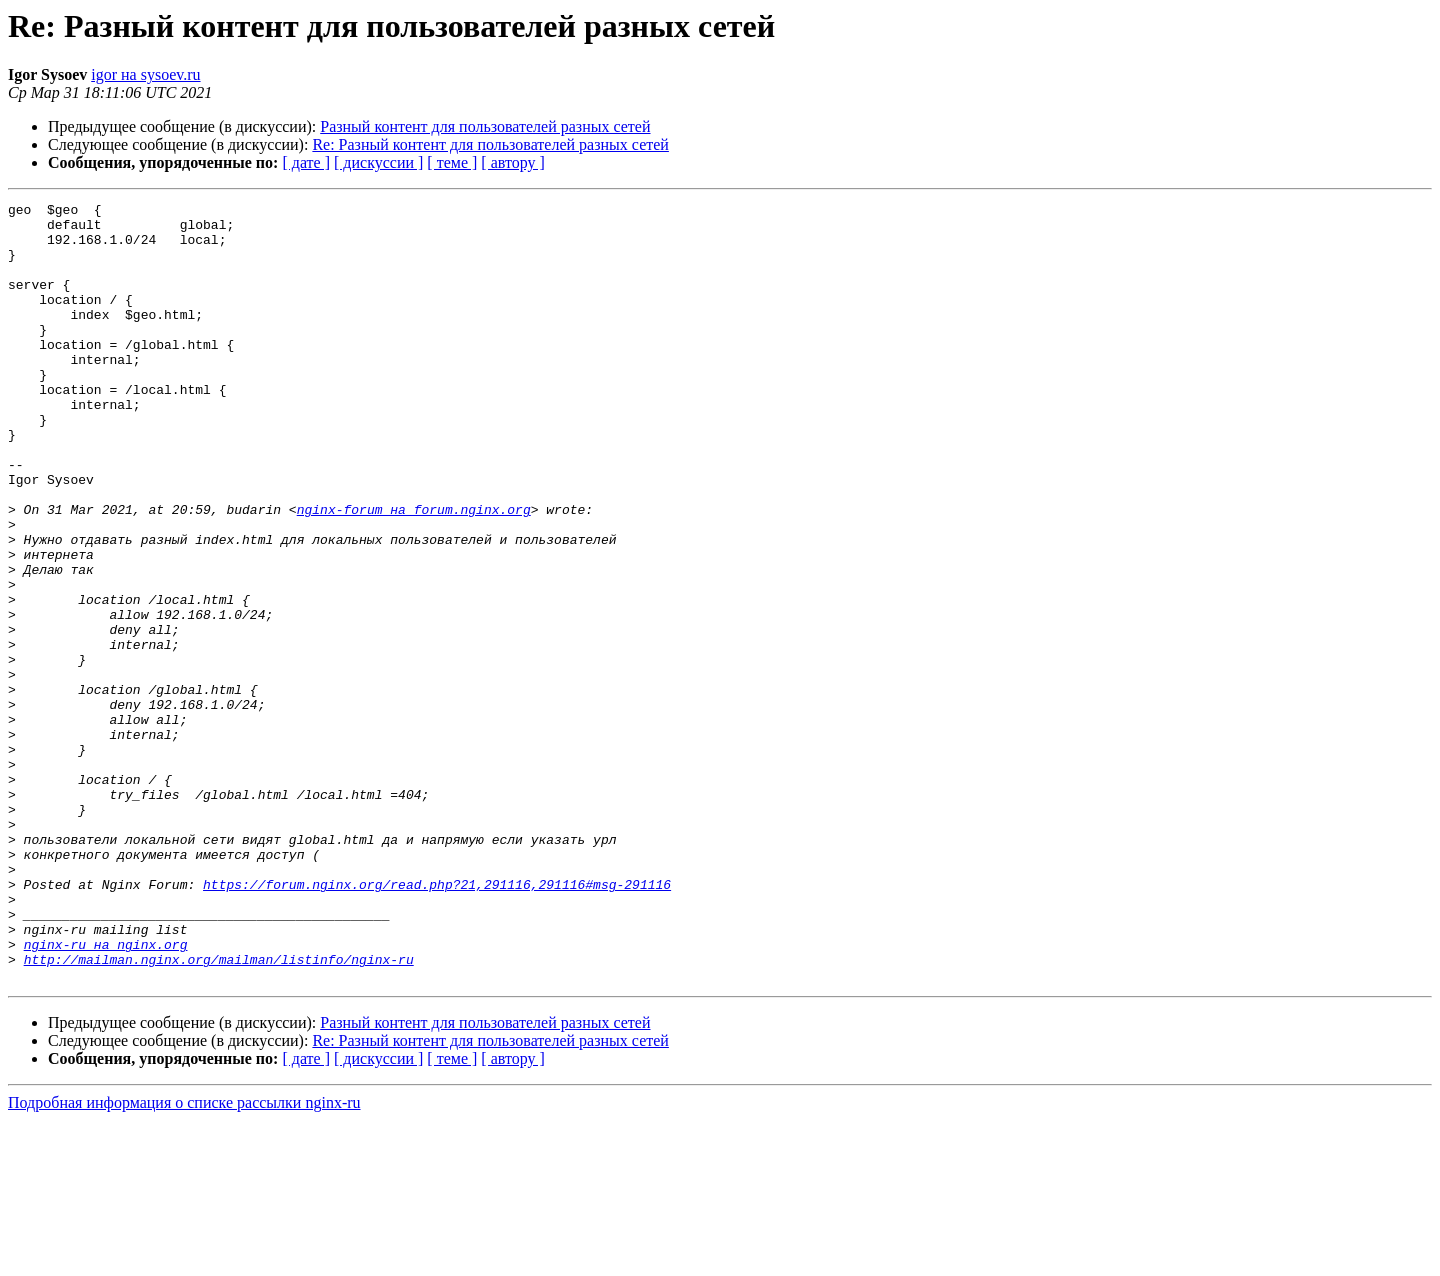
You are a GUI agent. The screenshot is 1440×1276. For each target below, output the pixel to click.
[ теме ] (452, 162)
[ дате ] (306, 162)
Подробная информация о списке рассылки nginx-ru (184, 1258)
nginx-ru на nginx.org (106, 1094)
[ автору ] (512, 162)
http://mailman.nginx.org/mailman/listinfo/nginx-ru (219, 1112)
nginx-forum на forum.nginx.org (414, 572)
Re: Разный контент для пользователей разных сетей (490, 144)
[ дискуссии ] (378, 162)
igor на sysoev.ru (145, 74)
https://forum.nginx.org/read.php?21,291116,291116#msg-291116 (437, 1022)
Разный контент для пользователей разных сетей (485, 126)
